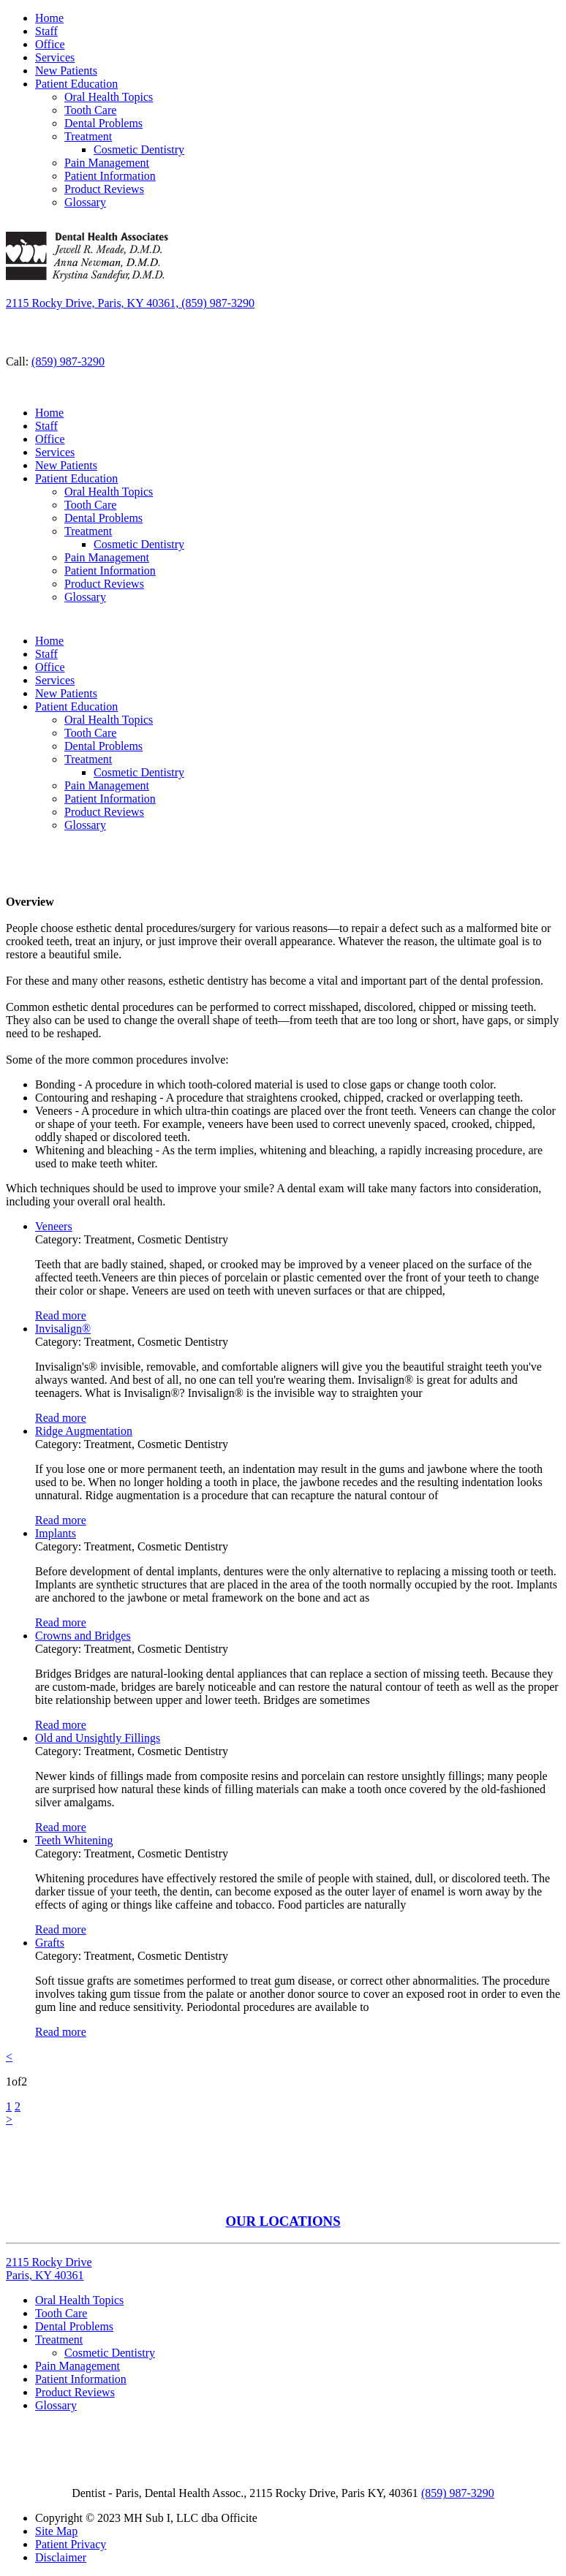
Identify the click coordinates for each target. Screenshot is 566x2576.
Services (55, 57)
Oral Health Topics (108, 97)
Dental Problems (103, 123)
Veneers (53, 1226)
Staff (46, 31)
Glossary (85, 202)
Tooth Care (90, 110)
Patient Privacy (70, 2544)
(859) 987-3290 (68, 361)
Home (49, 18)
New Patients (66, 70)
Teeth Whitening (74, 1840)
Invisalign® (63, 1328)
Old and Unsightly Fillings (97, 1738)
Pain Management (106, 162)
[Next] (9, 2119)
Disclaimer (60, 2557)
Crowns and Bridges (83, 1635)
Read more (60, 1315)
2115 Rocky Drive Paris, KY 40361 (49, 2268)
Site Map (56, 2531)
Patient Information (110, 176)
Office (50, 44)
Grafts (49, 1942)
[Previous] (9, 2056)
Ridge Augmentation (83, 1431)
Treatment (88, 136)
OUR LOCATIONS (282, 2221)
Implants (55, 1533)
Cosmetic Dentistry (139, 149)
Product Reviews (104, 189)
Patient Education (76, 83)
